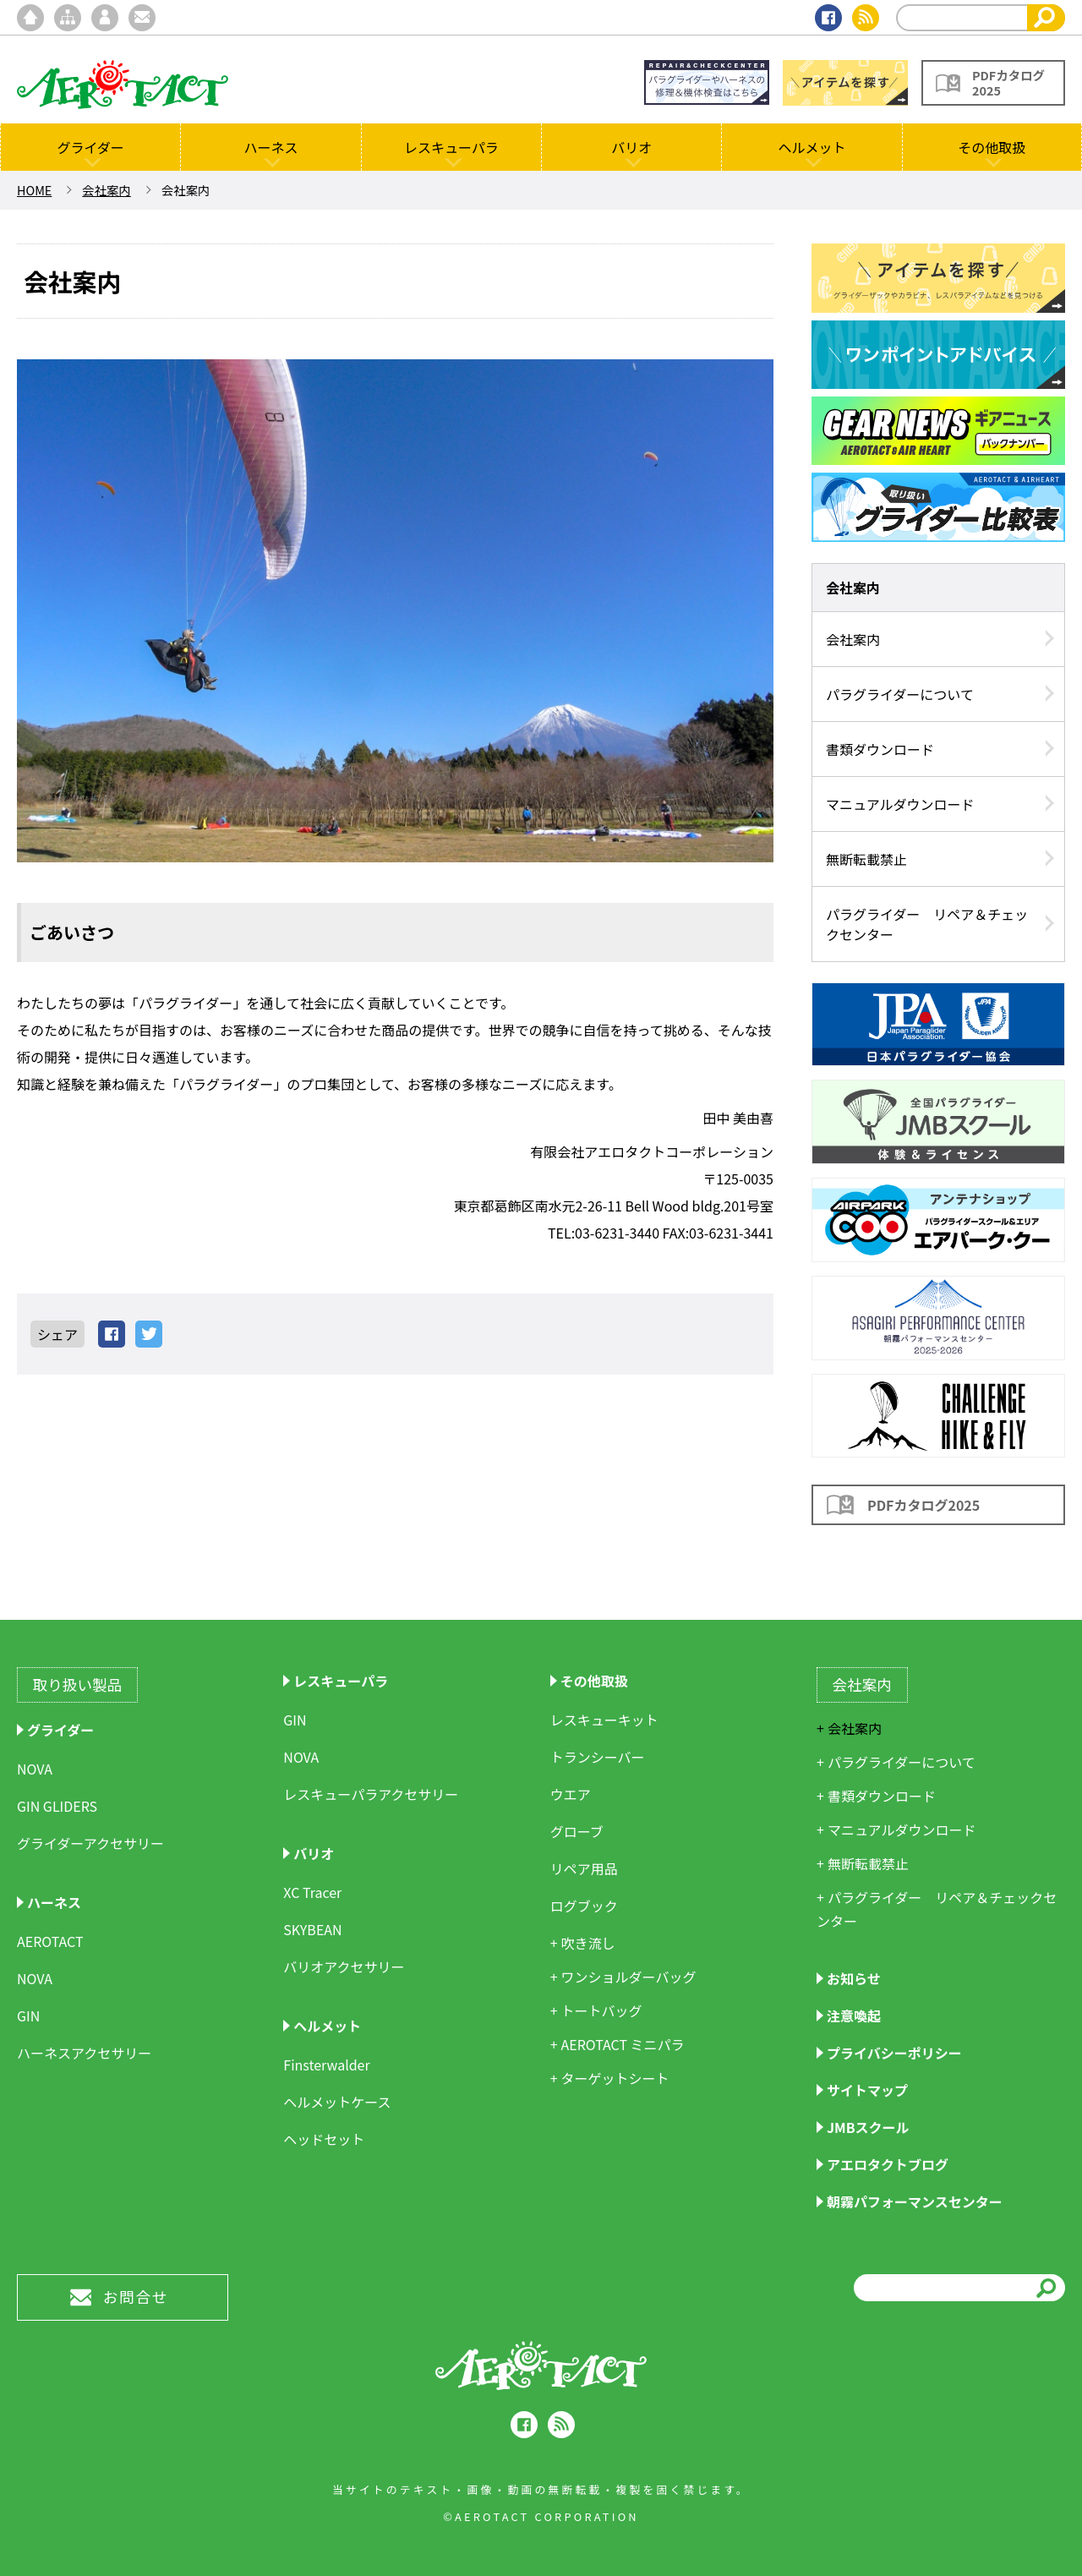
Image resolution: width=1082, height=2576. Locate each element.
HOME (34, 190)
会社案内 (106, 190)
